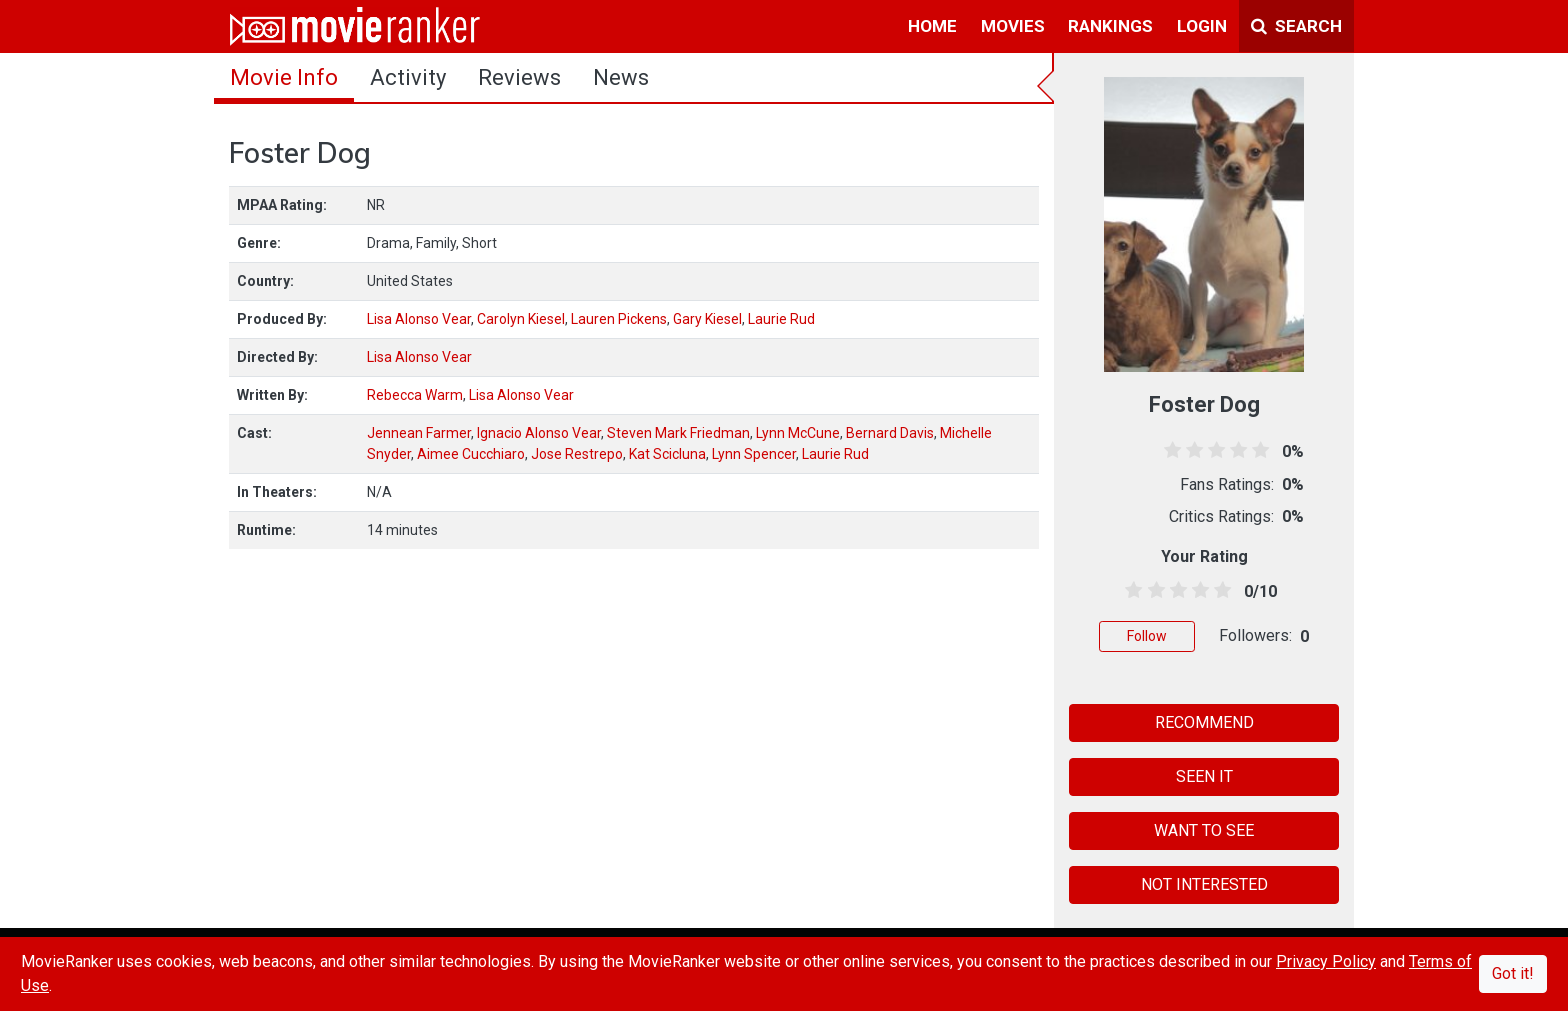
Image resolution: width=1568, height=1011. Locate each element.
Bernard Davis (890, 433)
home (932, 26)
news (621, 77)
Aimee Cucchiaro (471, 454)
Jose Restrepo (577, 454)
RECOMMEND (1204, 722)
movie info (284, 77)
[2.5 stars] (1174, 591)
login (1202, 26)
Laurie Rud (781, 319)
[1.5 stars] (1152, 591)
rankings (1110, 26)
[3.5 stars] (1197, 591)
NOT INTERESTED (1204, 884)
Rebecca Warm (415, 395)
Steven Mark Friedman (678, 433)
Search (1296, 26)
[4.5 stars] (1219, 591)
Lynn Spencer (754, 454)
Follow (1147, 636)
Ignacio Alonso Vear (539, 433)
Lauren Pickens (619, 319)
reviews (519, 77)
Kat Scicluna (667, 454)
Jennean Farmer (419, 433)
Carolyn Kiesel (521, 319)
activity (408, 77)
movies (1013, 26)
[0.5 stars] (1130, 591)
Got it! (1513, 973)
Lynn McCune (798, 433)
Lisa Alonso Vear (419, 319)
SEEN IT (1204, 776)
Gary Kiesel (707, 319)
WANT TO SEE (1204, 830)
